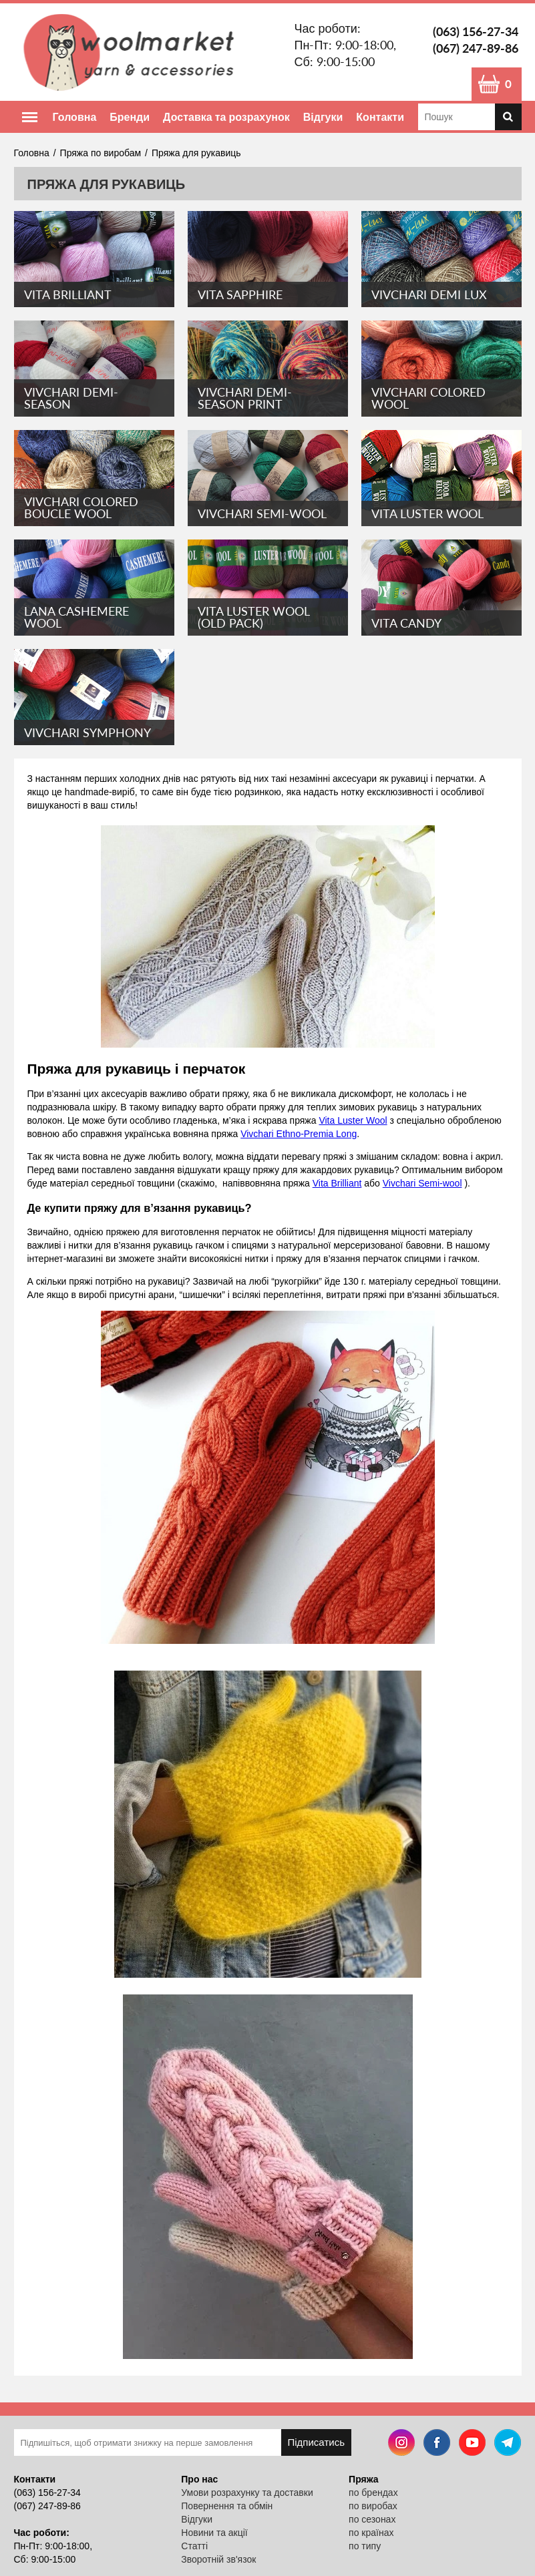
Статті (194, 2546)
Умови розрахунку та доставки (247, 2492)
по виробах (373, 2506)
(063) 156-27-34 (475, 31)
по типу (365, 2546)
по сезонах (372, 2519)
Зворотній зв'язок (218, 2559)
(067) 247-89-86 (475, 48)
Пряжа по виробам (101, 153)
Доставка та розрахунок (226, 116)
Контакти (380, 116)
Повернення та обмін (227, 2506)
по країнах (371, 2532)
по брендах (373, 2492)
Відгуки (323, 116)
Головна (75, 116)
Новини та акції (214, 2532)
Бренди (130, 116)
